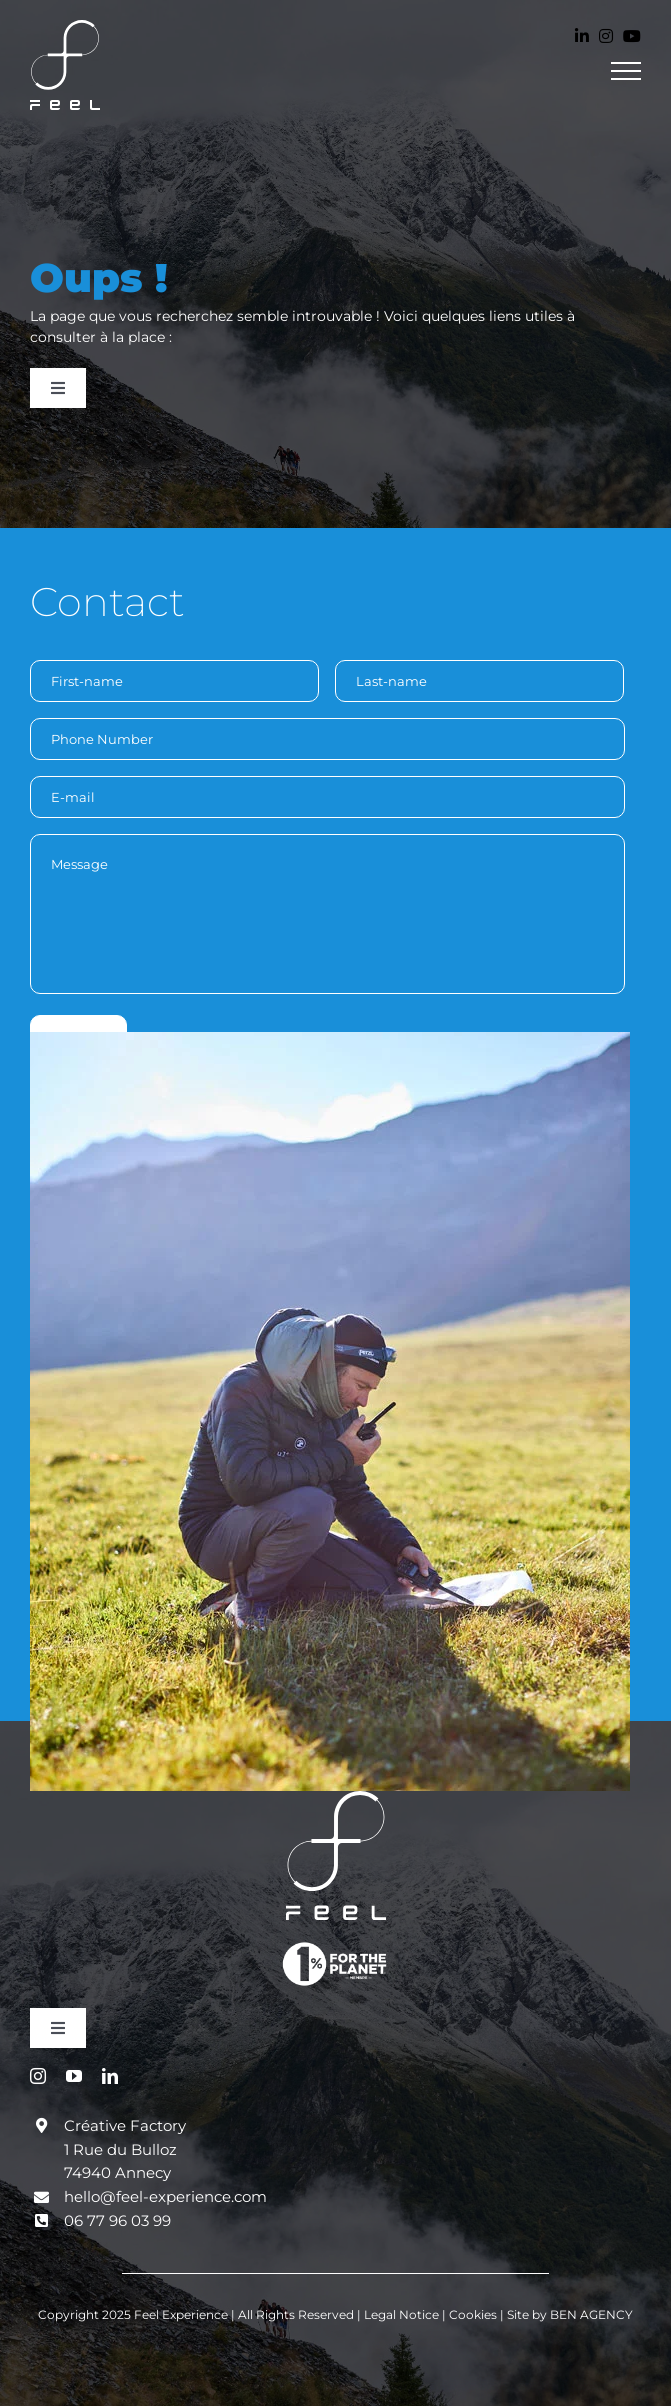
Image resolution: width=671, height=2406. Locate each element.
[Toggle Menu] (626, 71)
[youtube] (74, 2076)
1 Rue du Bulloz (120, 2149)
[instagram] (38, 2076)
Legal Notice (403, 2314)
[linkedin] (110, 2076)
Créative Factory (125, 2125)
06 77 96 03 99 (117, 2220)
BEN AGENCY (591, 2314)
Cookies (474, 2314)
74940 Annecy (117, 2172)
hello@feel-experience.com (165, 2196)
